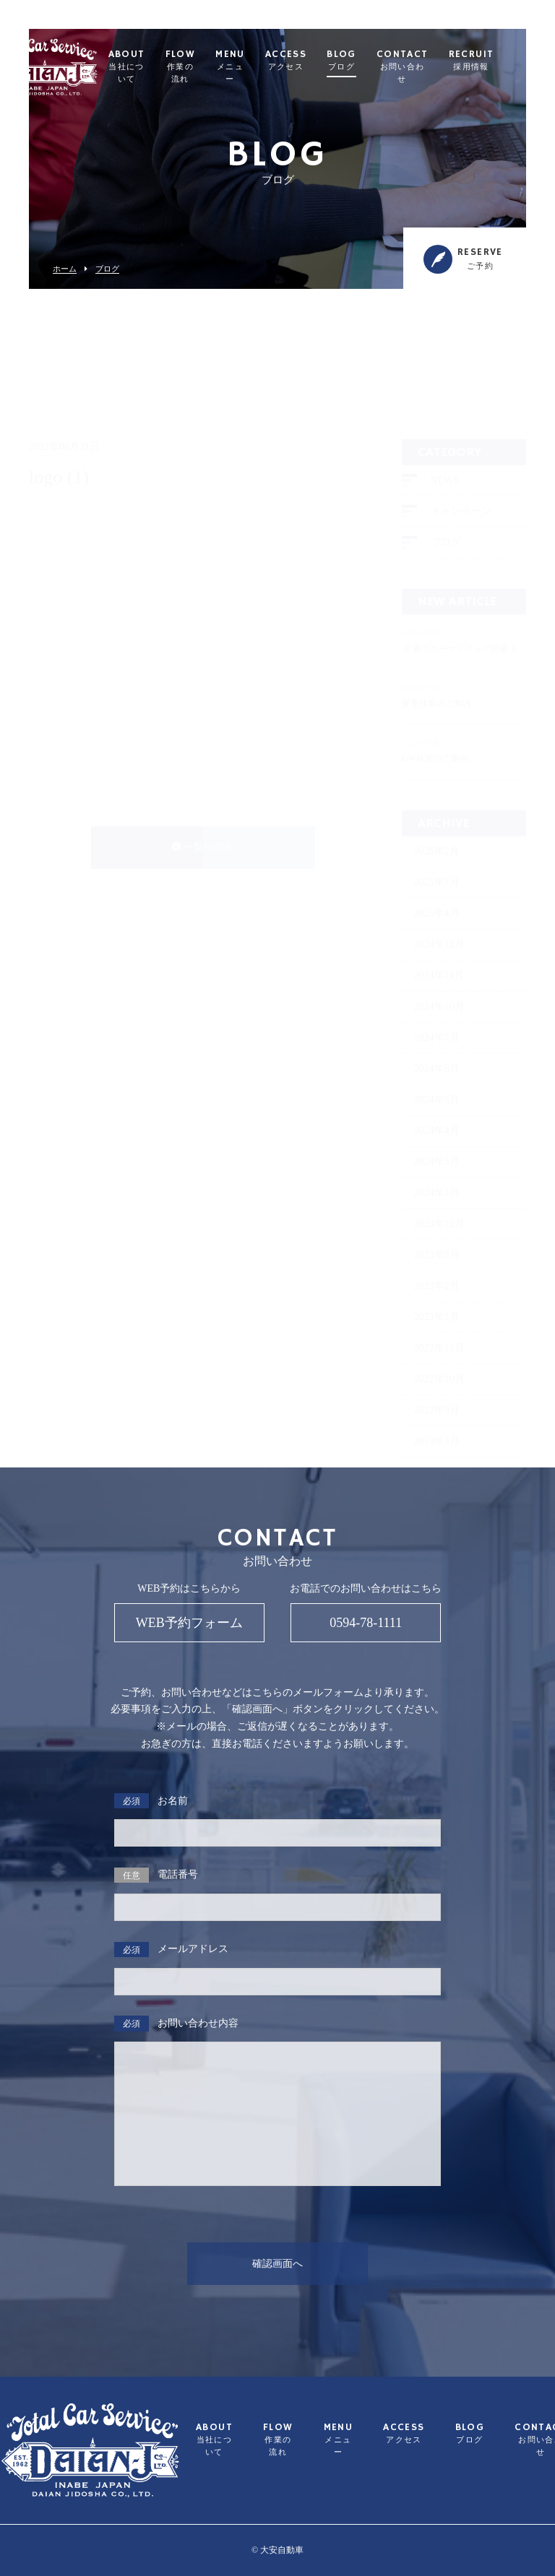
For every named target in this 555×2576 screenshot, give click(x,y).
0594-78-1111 (366, 1623)
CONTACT (437, 66)
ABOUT (161, 66)
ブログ (107, 269)
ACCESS (320, 60)
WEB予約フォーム (189, 1623)
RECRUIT (506, 60)
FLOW (215, 66)
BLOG (376, 60)
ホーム (65, 269)
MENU (265, 66)
